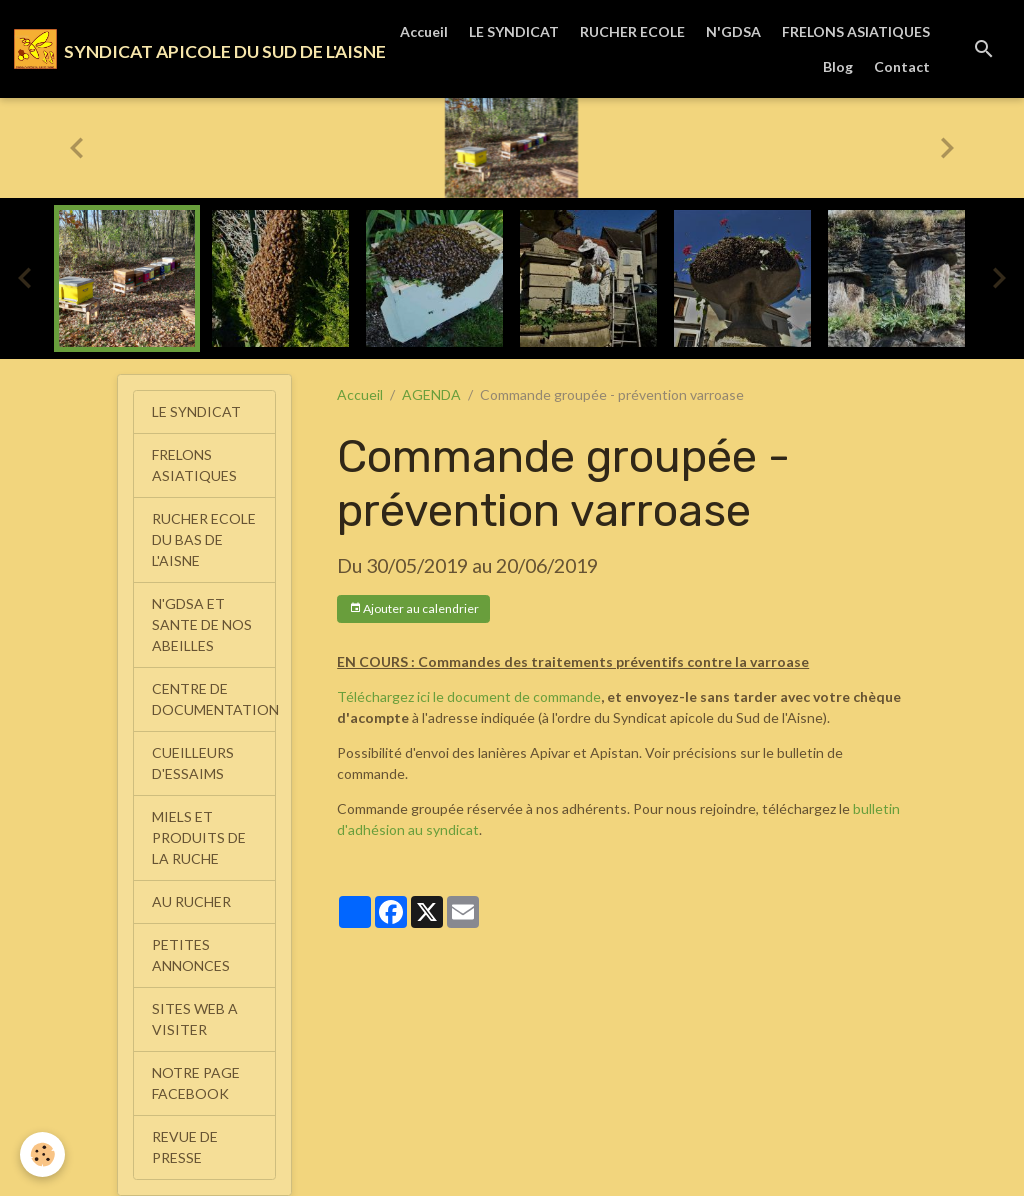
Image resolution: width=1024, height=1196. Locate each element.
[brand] (178, 49)
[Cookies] (42, 1154)
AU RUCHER (191, 901)
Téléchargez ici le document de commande (469, 696)
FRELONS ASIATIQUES (856, 31)
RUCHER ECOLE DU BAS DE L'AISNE (204, 539)
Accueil (424, 31)
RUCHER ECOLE (632, 31)
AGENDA (431, 394)
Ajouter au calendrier (414, 608)
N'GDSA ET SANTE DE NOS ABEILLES (202, 624)
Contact (902, 66)
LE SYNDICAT (514, 31)
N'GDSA (733, 31)
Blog (838, 66)
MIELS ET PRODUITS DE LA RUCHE (199, 837)
